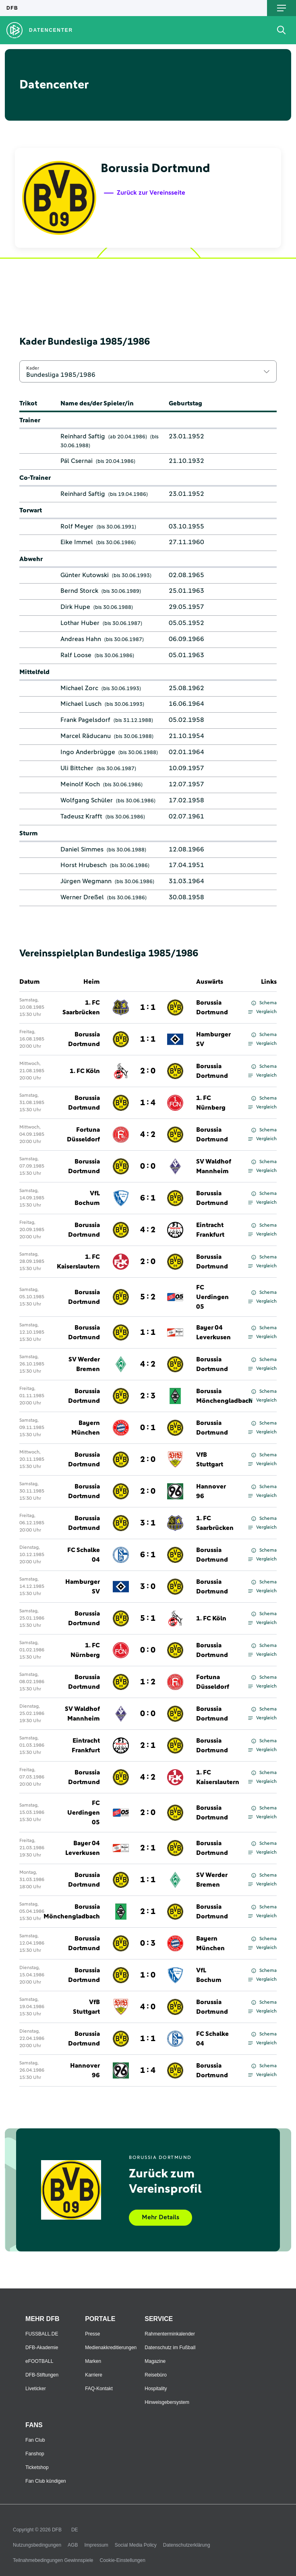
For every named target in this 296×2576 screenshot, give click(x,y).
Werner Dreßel (82, 897)
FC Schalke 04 (83, 1555)
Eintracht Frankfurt (210, 1230)
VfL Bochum (87, 1198)
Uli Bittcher (76, 768)
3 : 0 (147, 1587)
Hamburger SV (213, 1039)
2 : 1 (147, 1745)
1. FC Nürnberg (211, 1103)
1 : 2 (147, 1682)
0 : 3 (147, 1943)
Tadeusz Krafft (81, 816)
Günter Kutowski (84, 575)
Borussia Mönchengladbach (224, 1396)
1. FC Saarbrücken (81, 1007)
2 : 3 (147, 1396)
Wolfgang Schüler (86, 800)
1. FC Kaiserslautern (78, 1262)
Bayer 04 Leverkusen (213, 1332)
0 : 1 (147, 1428)
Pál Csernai (76, 461)
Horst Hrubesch (83, 865)
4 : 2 (147, 1135)
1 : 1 (147, 1007)
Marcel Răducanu (85, 736)
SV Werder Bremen (84, 1364)
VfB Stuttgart (209, 1459)
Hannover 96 (211, 1491)
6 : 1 (147, 1198)
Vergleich (262, 1011)
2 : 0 (147, 1071)
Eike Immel (76, 542)
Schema (264, 1003)
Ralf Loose (75, 655)
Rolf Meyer (76, 526)
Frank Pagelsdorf (85, 720)
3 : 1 (147, 1523)
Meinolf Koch (80, 784)
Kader (32, 368)
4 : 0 (147, 2007)
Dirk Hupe (75, 607)
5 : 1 (147, 1618)
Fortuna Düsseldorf (83, 1135)
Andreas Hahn (80, 639)
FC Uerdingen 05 (212, 1297)
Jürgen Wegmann (86, 881)
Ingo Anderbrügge (87, 752)
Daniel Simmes (81, 849)
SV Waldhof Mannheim (213, 1166)
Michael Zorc (79, 688)
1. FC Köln (85, 1071)
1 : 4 (147, 1103)
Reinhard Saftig (82, 436)
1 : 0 (147, 1975)
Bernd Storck (79, 591)
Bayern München (85, 1428)
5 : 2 (147, 1297)
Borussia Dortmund (212, 1007)
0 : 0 (147, 1166)
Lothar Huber (79, 623)
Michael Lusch (80, 704)
